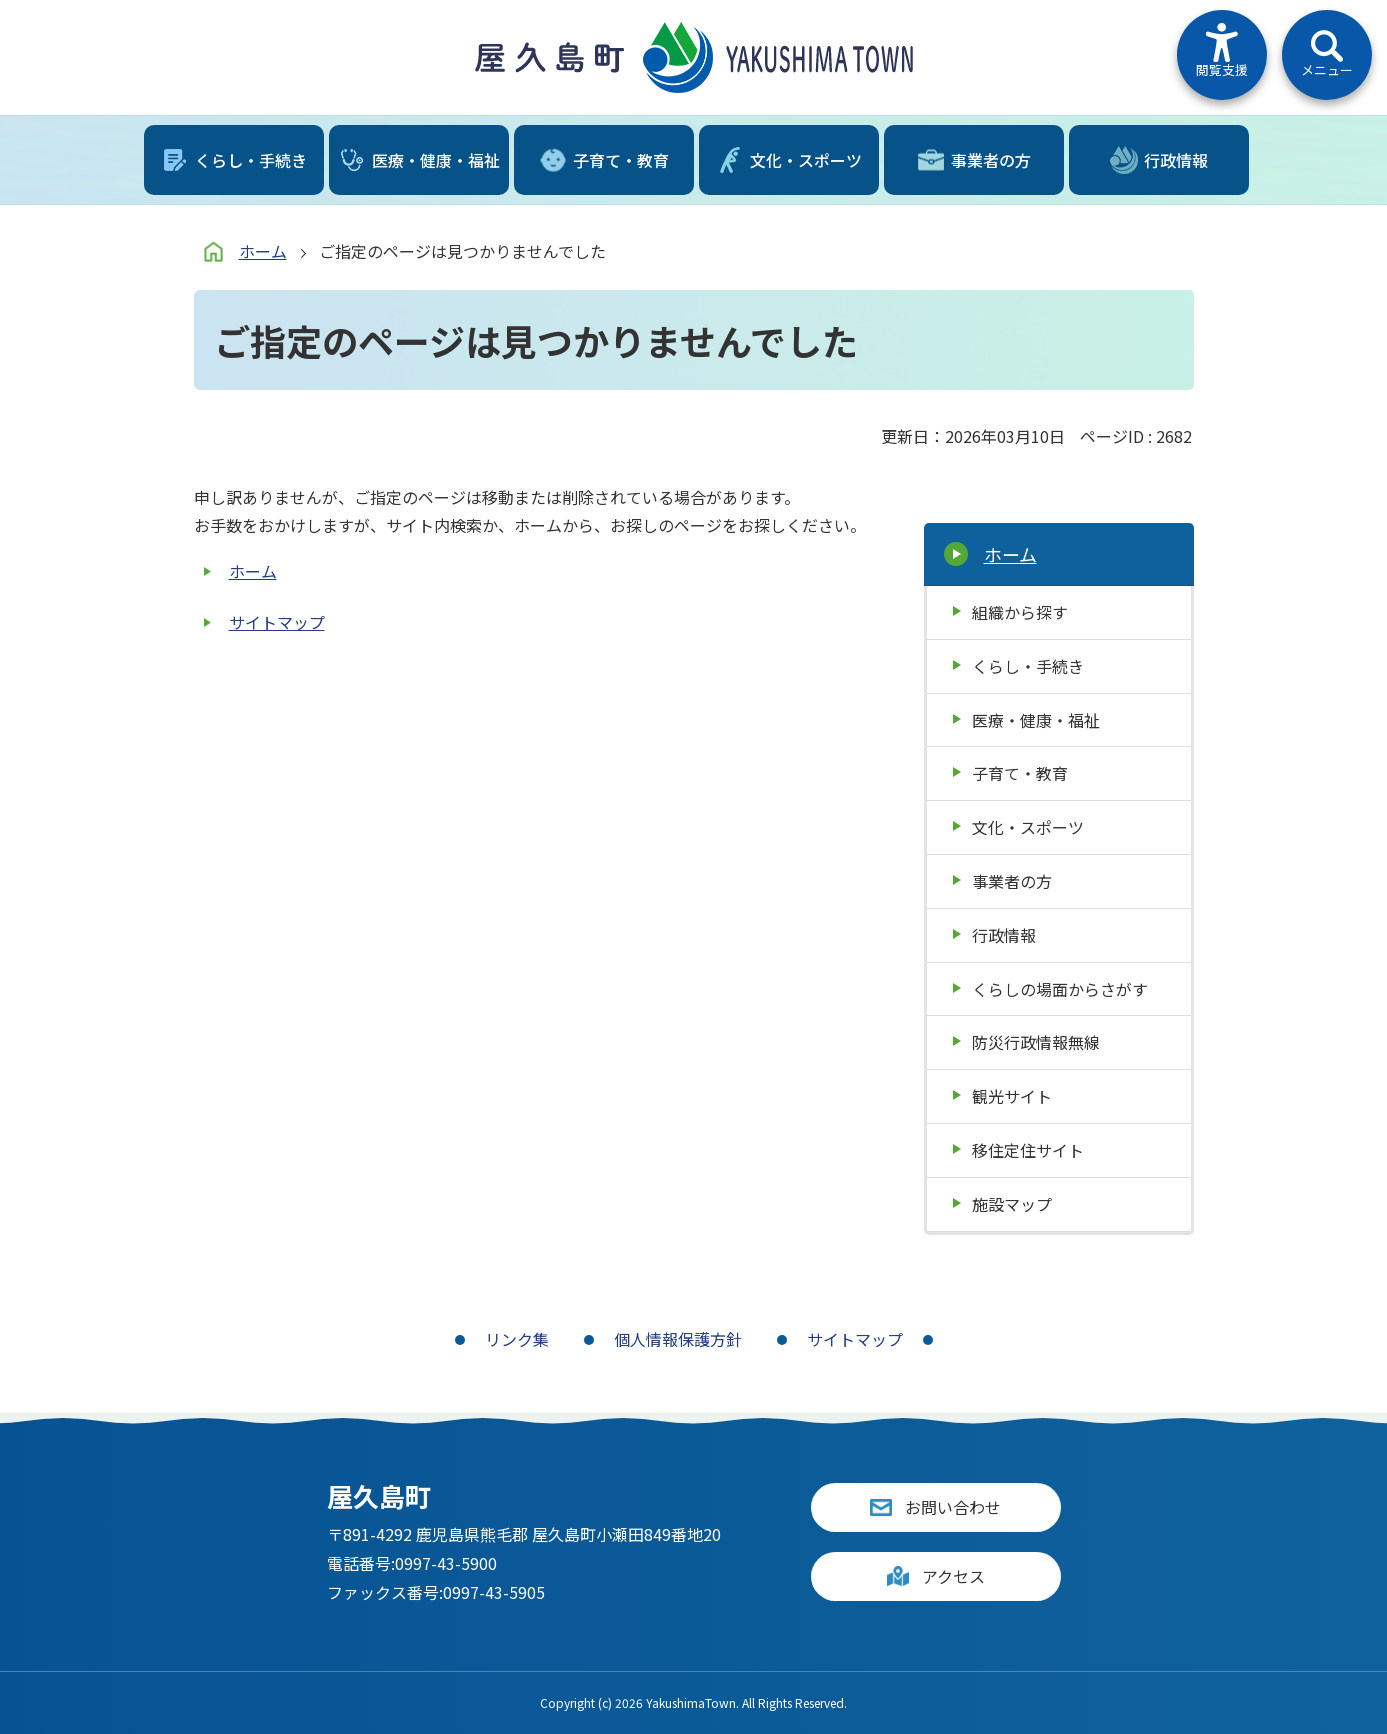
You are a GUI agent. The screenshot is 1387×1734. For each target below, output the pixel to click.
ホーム (263, 251)
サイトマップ (277, 622)
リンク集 (517, 1339)
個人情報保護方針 (678, 1339)
